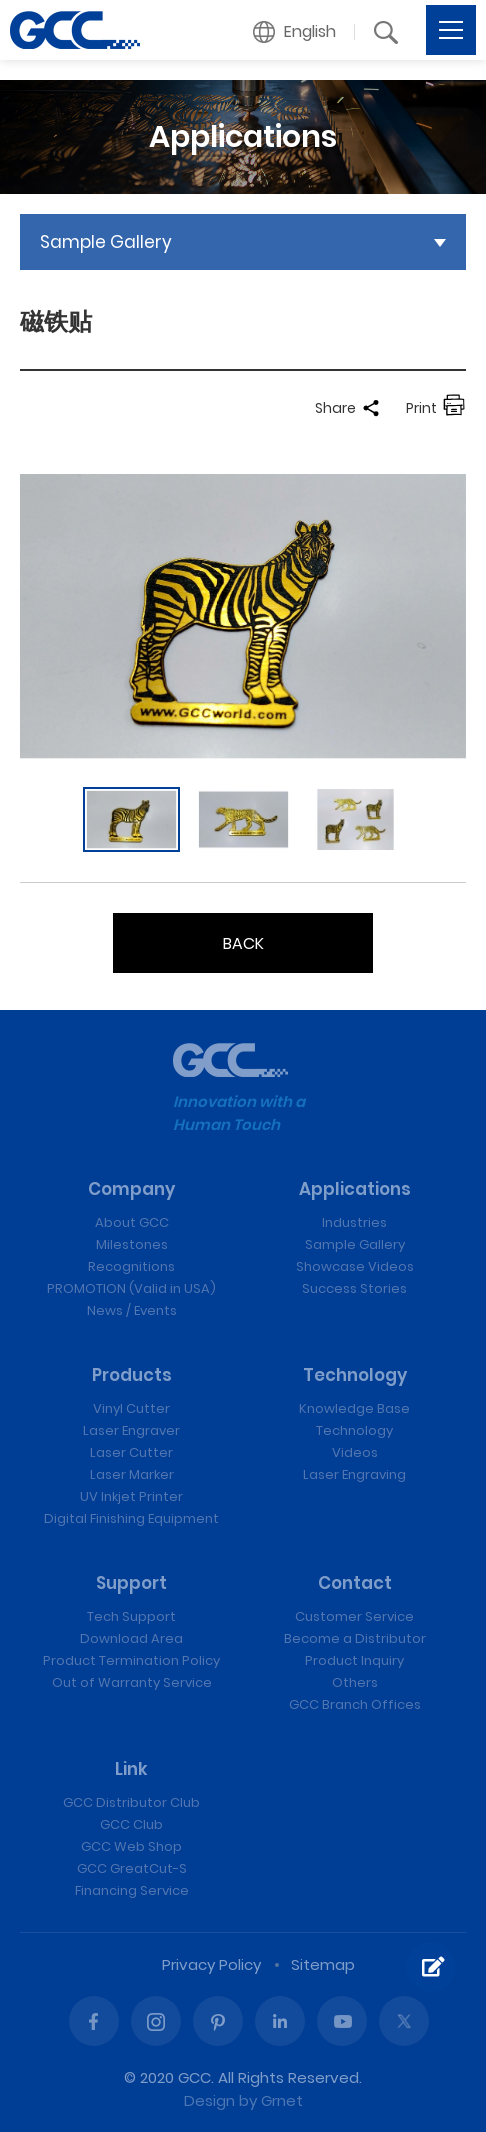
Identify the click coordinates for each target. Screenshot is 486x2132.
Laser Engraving (354, 1474)
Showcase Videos (355, 1266)
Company (131, 1189)
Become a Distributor (355, 1638)
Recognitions (131, 1266)
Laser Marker (132, 1474)
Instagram (156, 2021)
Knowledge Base (354, 1408)
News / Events (132, 1310)
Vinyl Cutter (131, 1408)
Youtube (342, 2021)
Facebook (94, 2021)
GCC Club (131, 1824)
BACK (243, 943)
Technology (355, 1375)
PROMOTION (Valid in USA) (131, 1288)
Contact (355, 1583)
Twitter (404, 2021)
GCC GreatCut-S (132, 1868)
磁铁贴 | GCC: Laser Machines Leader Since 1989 (75, 30)
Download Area (131, 1638)
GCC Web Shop (131, 1846)
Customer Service (354, 1616)
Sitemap (323, 1964)
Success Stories (354, 1288)
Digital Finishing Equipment (131, 1518)
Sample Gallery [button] (106, 242)
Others (355, 1682)
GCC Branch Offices (355, 1704)
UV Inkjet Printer (131, 1496)
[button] (295, 32)
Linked (280, 2021)
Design (209, 2100)
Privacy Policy (211, 1964)
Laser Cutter (131, 1452)
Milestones (132, 1244)
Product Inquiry (354, 1660)
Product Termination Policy (131, 1660)
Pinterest (218, 2021)
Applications (355, 1189)
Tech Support (131, 1616)
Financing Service (132, 1890)
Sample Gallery (355, 1244)
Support (131, 1583)
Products (132, 1375)
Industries (354, 1222)
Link (131, 1769)
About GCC (132, 1222)
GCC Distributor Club (131, 1802)
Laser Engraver (131, 1430)
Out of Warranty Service (132, 1682)
